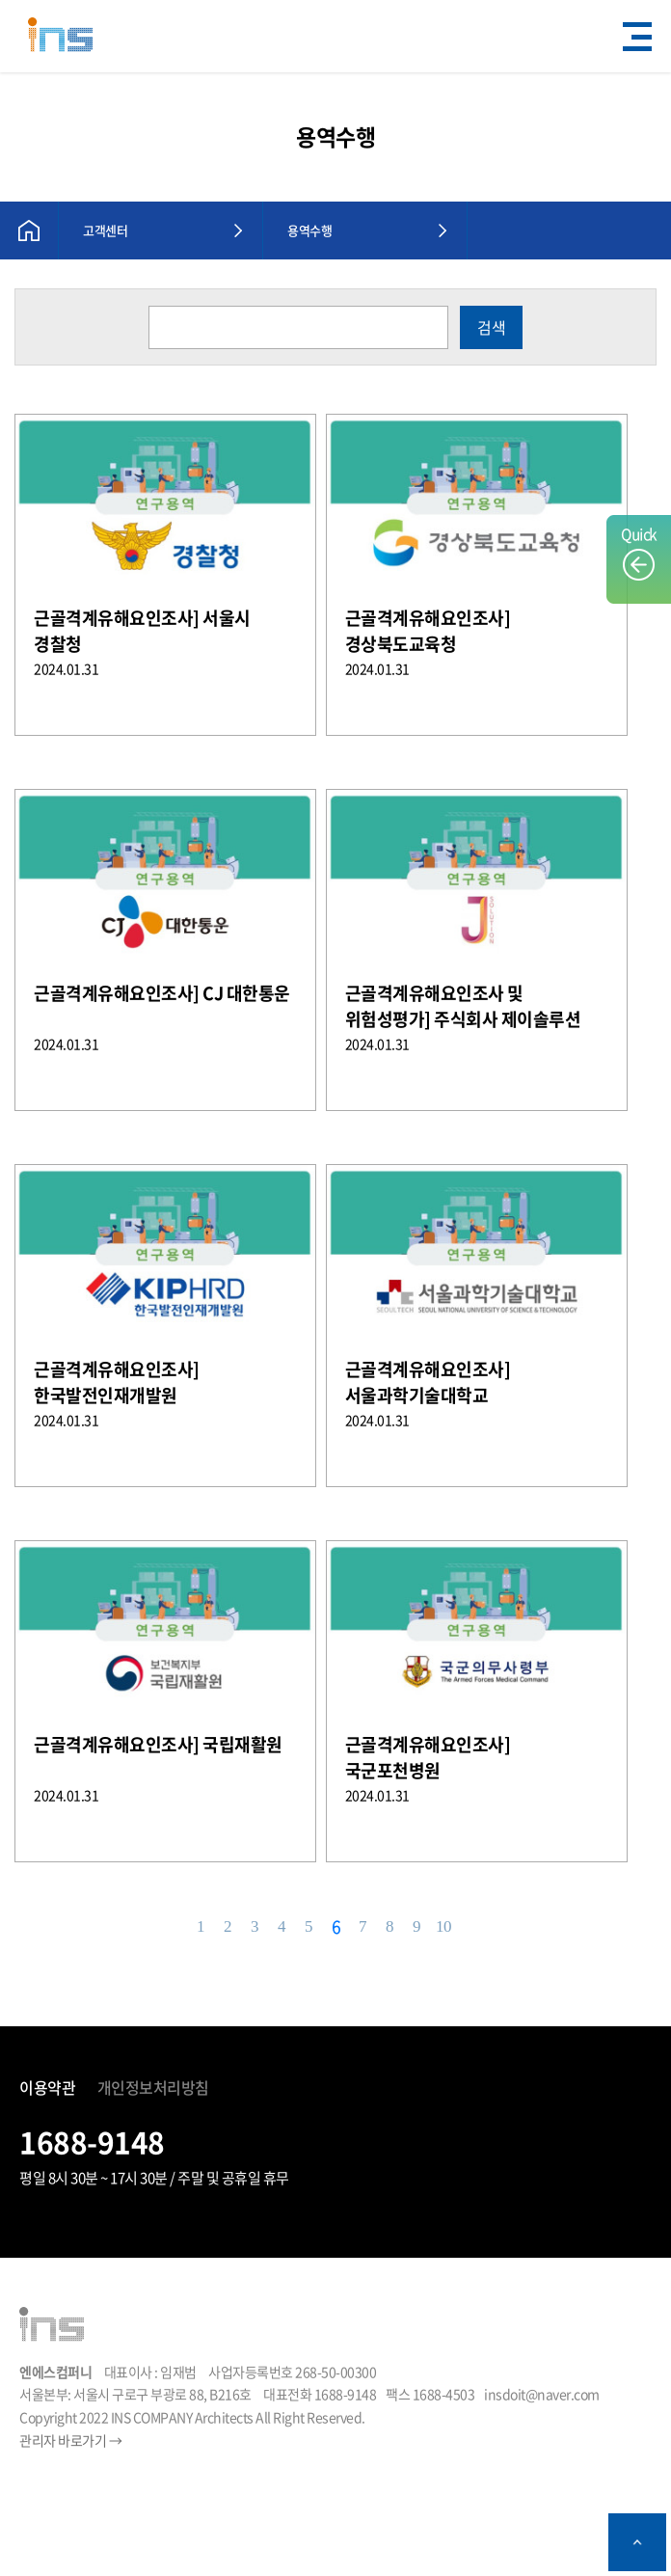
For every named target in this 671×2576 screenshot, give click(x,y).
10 (443, 1926)
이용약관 (47, 2087)
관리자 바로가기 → (70, 2440)
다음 (471, 1927)
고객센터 (105, 230)
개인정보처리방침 (153, 2087)
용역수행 (309, 230)
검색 (491, 327)
